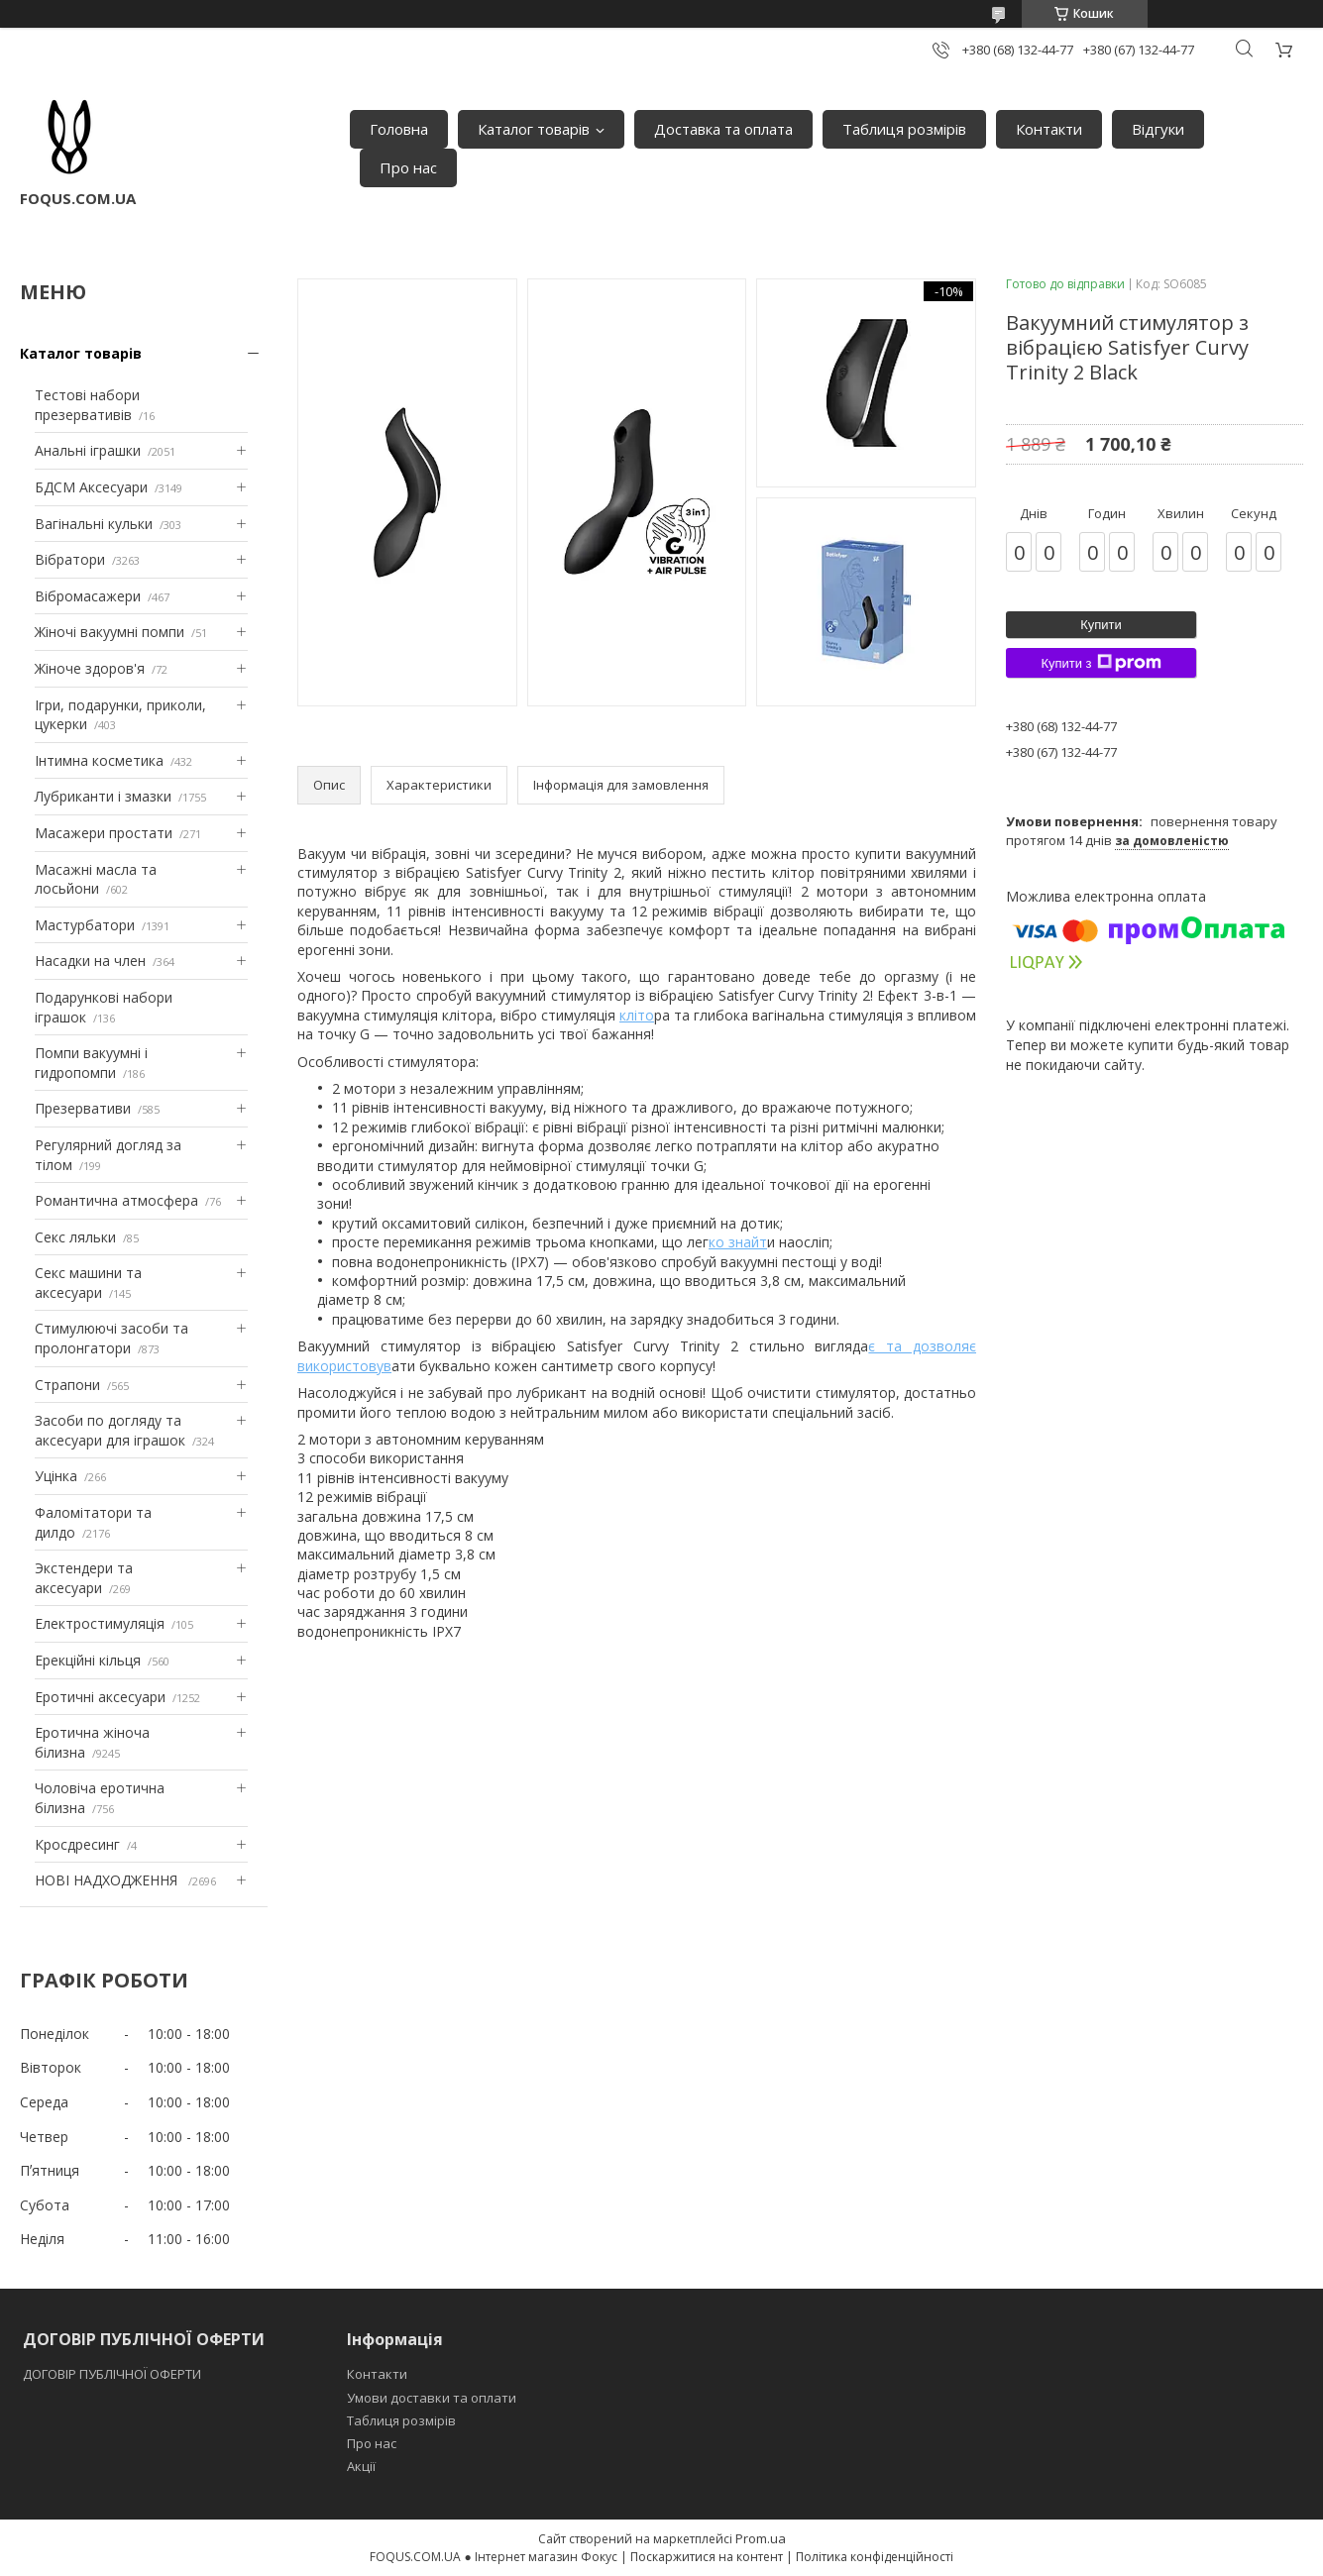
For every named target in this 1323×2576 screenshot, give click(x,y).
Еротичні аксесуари (100, 1696)
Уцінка (56, 1475)
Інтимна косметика (99, 760)
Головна (399, 129)
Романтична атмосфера (116, 1200)
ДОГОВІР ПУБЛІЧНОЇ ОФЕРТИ (113, 2374)
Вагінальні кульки (94, 523)
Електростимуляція (100, 1623)
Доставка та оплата (723, 129)
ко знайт (738, 1242)
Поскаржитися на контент (706, 2556)
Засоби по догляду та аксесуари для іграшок (110, 1430)
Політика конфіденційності (874, 2556)
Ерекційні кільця (88, 1660)
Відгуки (1158, 129)
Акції (361, 2466)
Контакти (1049, 129)
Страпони (67, 1384)
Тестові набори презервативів (87, 404)
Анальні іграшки (88, 450)
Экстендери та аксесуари (84, 1577)
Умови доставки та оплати (431, 2398)
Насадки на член (90, 960)
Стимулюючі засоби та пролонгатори (111, 1338)
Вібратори (70, 559)
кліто (636, 1015)
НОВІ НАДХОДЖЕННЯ (108, 1880)
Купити (1101, 624)
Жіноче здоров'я (90, 668)
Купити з (1100, 663)
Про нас (408, 167)
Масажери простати (103, 832)
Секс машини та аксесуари (88, 1282)
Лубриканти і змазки (103, 796)
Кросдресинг (77, 1844)
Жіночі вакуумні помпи (109, 631)
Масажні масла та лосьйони (96, 879)
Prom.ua (760, 2538)
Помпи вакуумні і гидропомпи (91, 1062)
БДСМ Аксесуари (91, 487)
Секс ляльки (75, 1237)
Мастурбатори (85, 924)
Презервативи (83, 1108)
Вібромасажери (88, 596)
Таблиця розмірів (904, 129)
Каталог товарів (534, 129)
